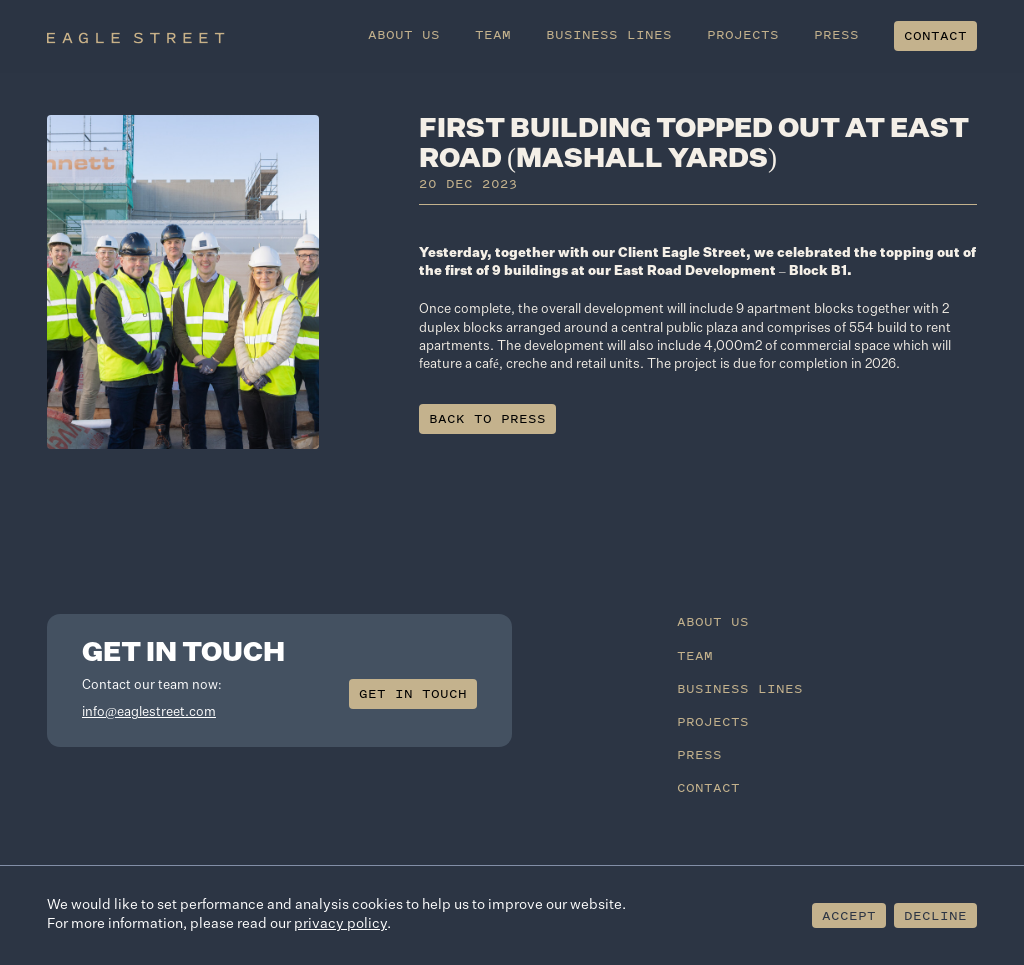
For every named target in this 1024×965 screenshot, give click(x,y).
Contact (936, 35)
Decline (935, 915)
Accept (849, 915)
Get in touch (413, 693)
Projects (744, 34)
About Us (405, 34)
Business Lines (610, 34)
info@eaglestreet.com (149, 712)
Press (837, 34)
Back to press (487, 418)
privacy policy (340, 924)
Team (494, 34)
